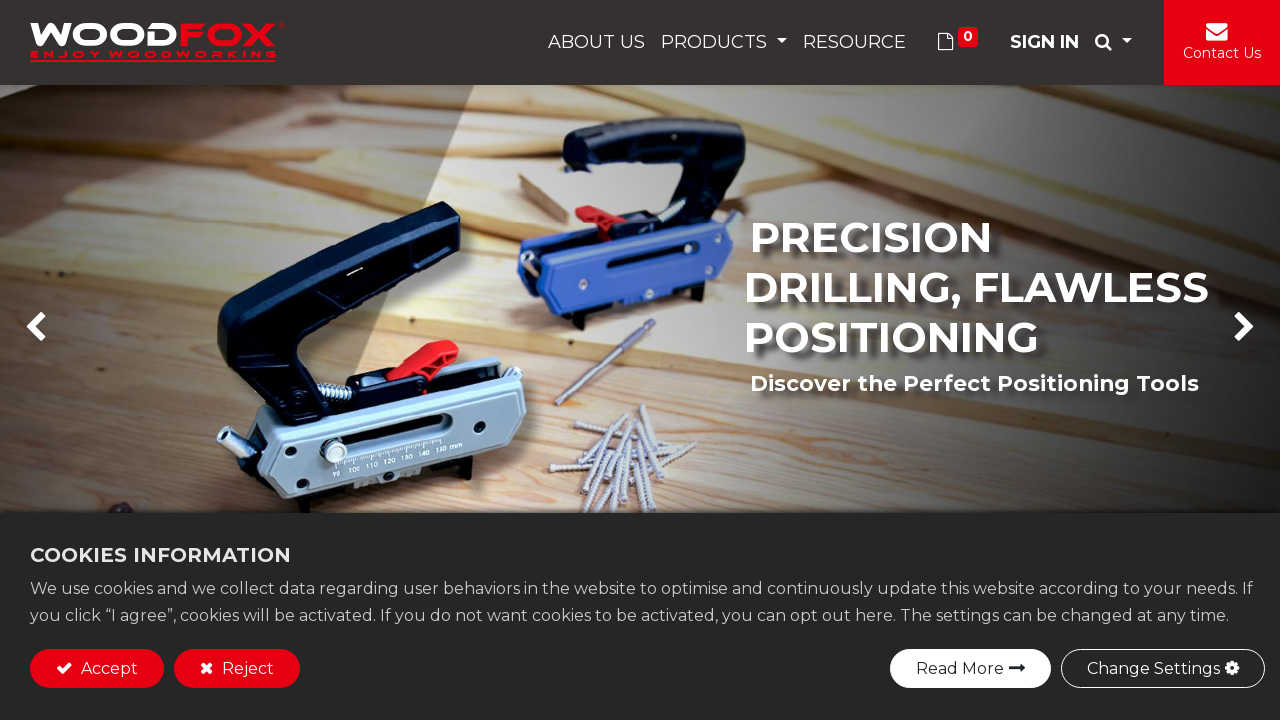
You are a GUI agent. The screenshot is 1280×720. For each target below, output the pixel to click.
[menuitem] (596, 42)
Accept (107, 668)
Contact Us (1222, 53)
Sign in (1044, 42)
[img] (51, 328)
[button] (1113, 42)
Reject (246, 668)
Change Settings (1153, 668)
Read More (960, 668)
